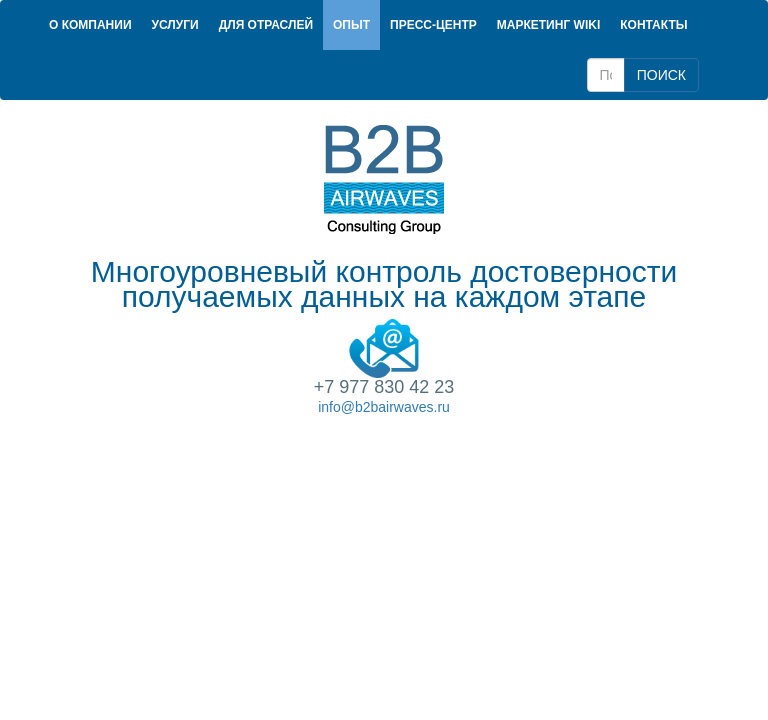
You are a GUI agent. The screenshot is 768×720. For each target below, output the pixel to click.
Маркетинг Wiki (548, 25)
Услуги (175, 25)
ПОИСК (661, 75)
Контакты (653, 25)
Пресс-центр (433, 25)
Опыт (351, 25)
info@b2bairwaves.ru (384, 407)
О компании (90, 25)
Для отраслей (266, 25)
